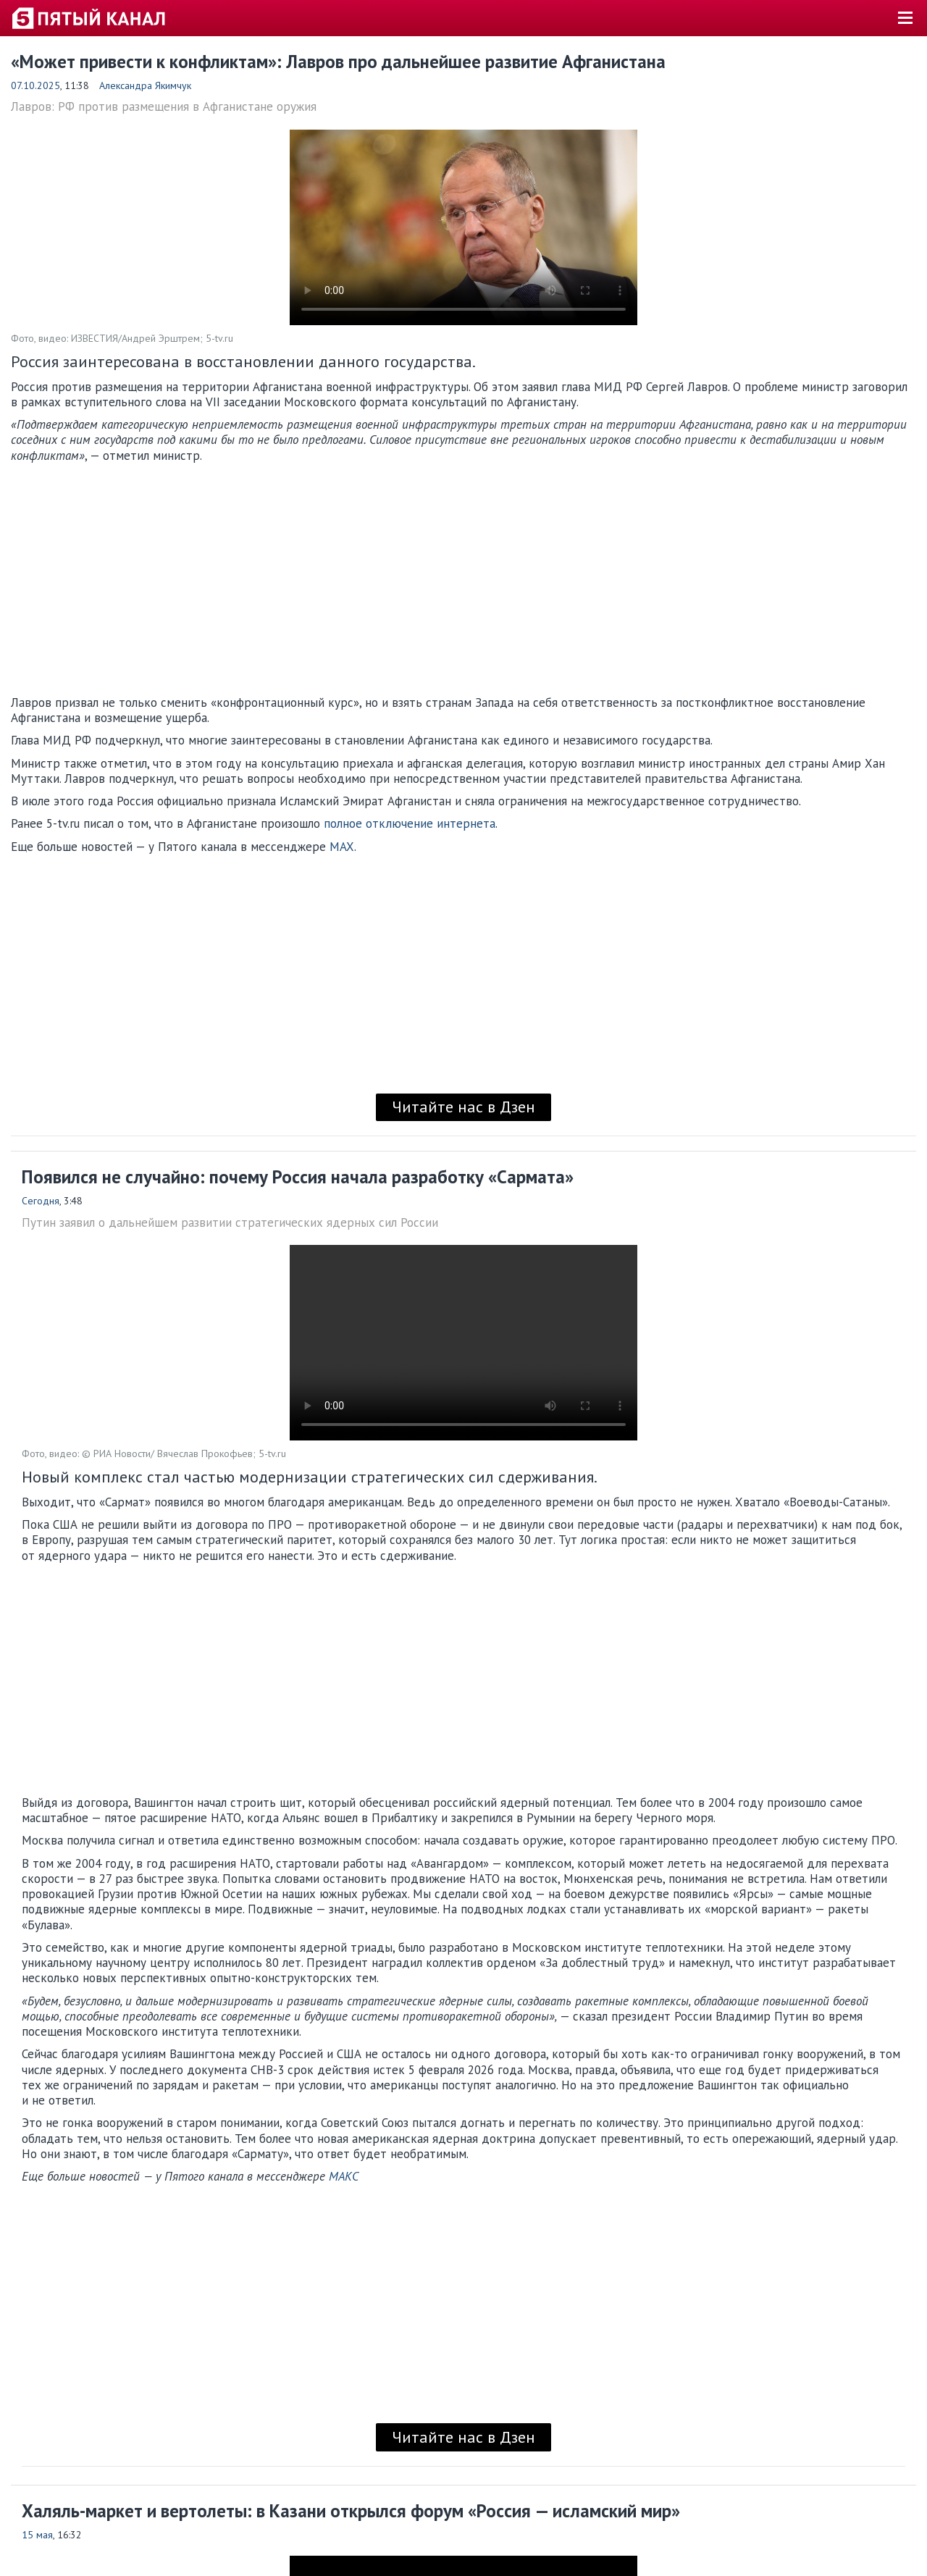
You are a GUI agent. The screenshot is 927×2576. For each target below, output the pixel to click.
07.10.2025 (35, 85)
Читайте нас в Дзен (463, 1106)
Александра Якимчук (145, 85)
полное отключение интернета (409, 823)
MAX (342, 847)
